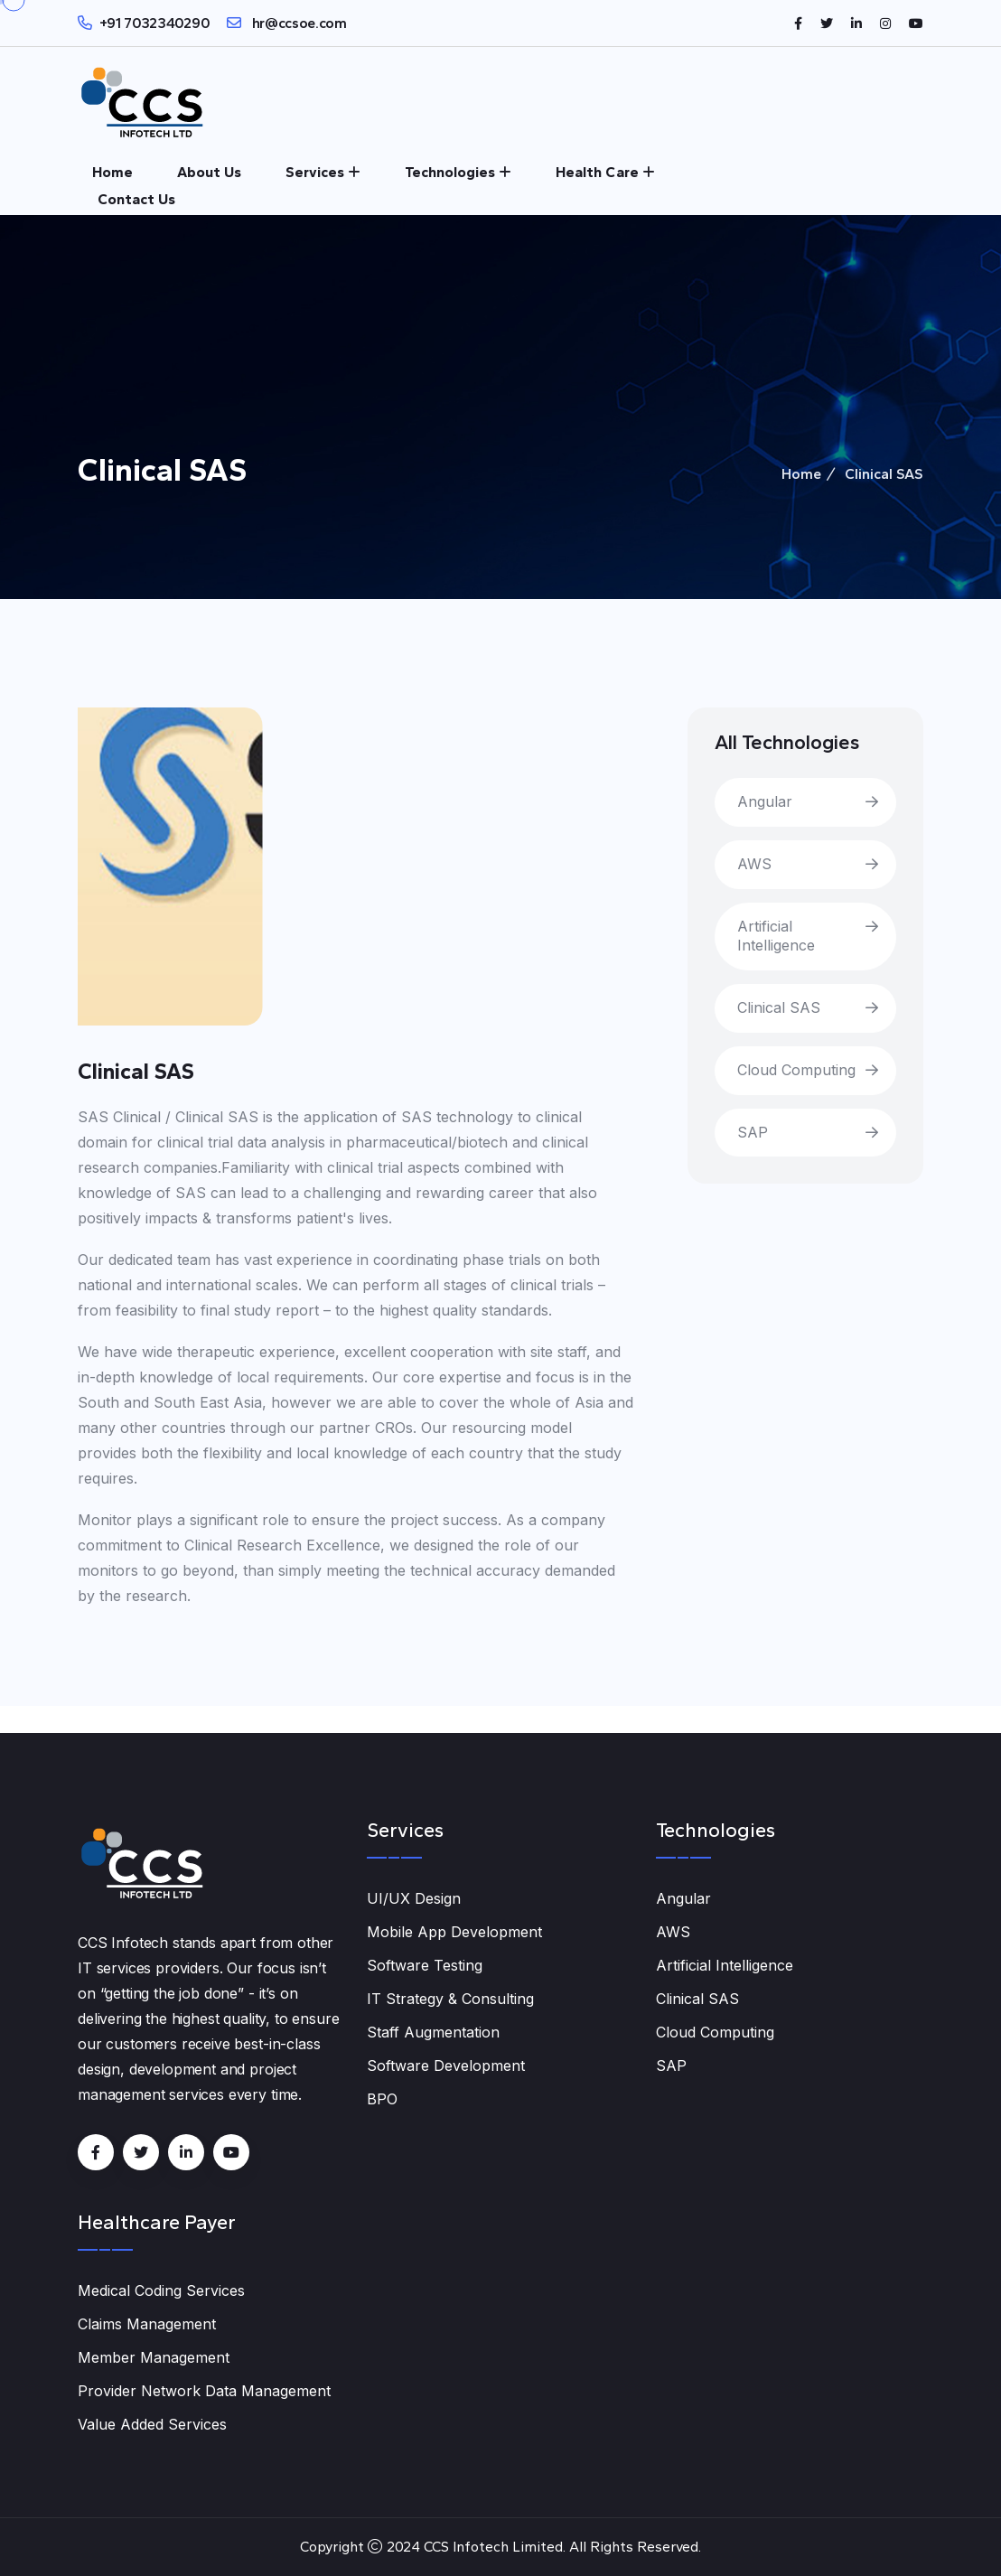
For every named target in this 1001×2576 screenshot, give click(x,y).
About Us (209, 172)
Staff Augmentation (433, 2032)
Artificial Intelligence (776, 935)
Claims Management (147, 2324)
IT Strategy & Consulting (450, 1999)
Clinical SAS (778, 1007)
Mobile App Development (454, 1932)
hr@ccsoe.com (297, 23)
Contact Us (136, 199)
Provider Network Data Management (204, 2391)
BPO (382, 2099)
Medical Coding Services (161, 2290)
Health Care (597, 172)
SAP (752, 1132)
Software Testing (424, 1965)
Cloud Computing (796, 1070)
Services (314, 172)
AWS (754, 864)
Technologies (450, 172)
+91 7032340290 (154, 23)
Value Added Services (152, 2424)
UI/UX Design (414, 1898)
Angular (764, 801)
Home (112, 172)
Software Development (446, 2065)
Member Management (153, 2357)
